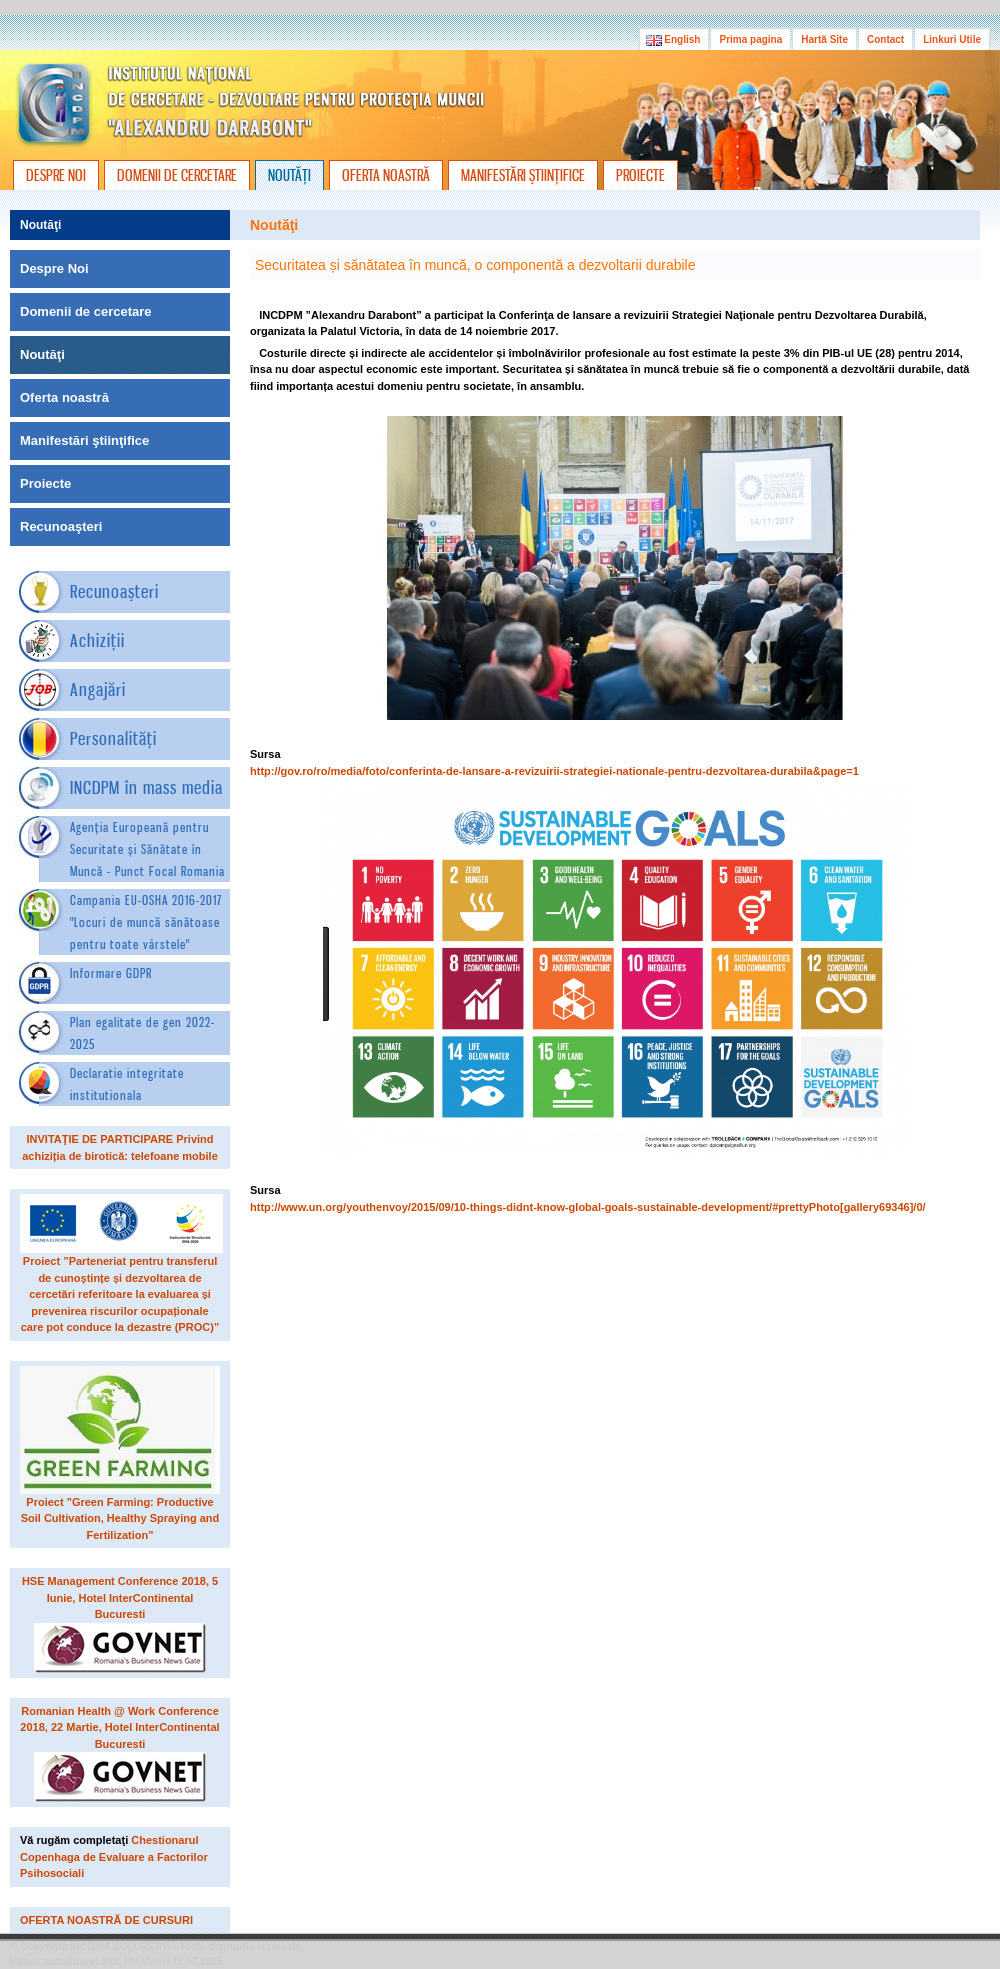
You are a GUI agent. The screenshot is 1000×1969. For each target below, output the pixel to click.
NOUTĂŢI (289, 175)
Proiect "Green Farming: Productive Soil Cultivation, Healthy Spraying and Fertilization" (120, 1518)
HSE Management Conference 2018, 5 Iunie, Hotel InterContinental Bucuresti (120, 1597)
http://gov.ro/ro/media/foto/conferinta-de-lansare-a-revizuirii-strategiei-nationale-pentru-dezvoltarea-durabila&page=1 (554, 771)
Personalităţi (113, 738)
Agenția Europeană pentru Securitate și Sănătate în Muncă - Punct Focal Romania (147, 849)
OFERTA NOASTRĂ (386, 175)
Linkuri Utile (952, 39)
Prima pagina (750, 39)
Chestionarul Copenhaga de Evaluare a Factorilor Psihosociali (114, 1856)
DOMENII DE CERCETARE (177, 175)
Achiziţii (97, 640)
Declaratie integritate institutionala (127, 1084)
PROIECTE (640, 175)
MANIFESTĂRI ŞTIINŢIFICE (523, 175)
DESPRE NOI (56, 175)
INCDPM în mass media (146, 787)
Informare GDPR (111, 973)
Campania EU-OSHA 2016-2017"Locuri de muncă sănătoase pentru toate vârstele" (146, 922)
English (674, 39)
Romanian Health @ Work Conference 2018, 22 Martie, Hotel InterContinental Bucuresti (119, 1727)
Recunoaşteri (114, 591)
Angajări (98, 689)
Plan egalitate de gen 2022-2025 (142, 1033)
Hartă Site (824, 39)
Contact (885, 39)
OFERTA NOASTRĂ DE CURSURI (106, 1920)
